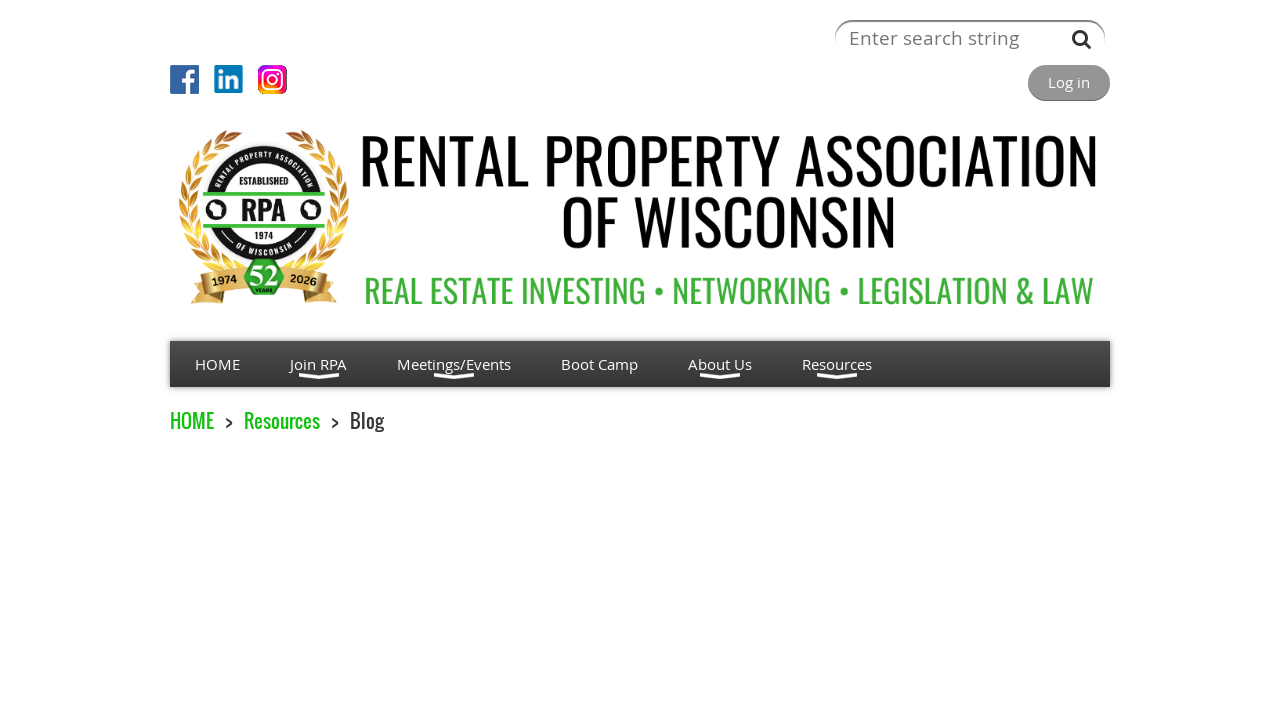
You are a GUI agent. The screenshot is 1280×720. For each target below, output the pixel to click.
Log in (1069, 82)
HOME (192, 420)
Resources (282, 420)
